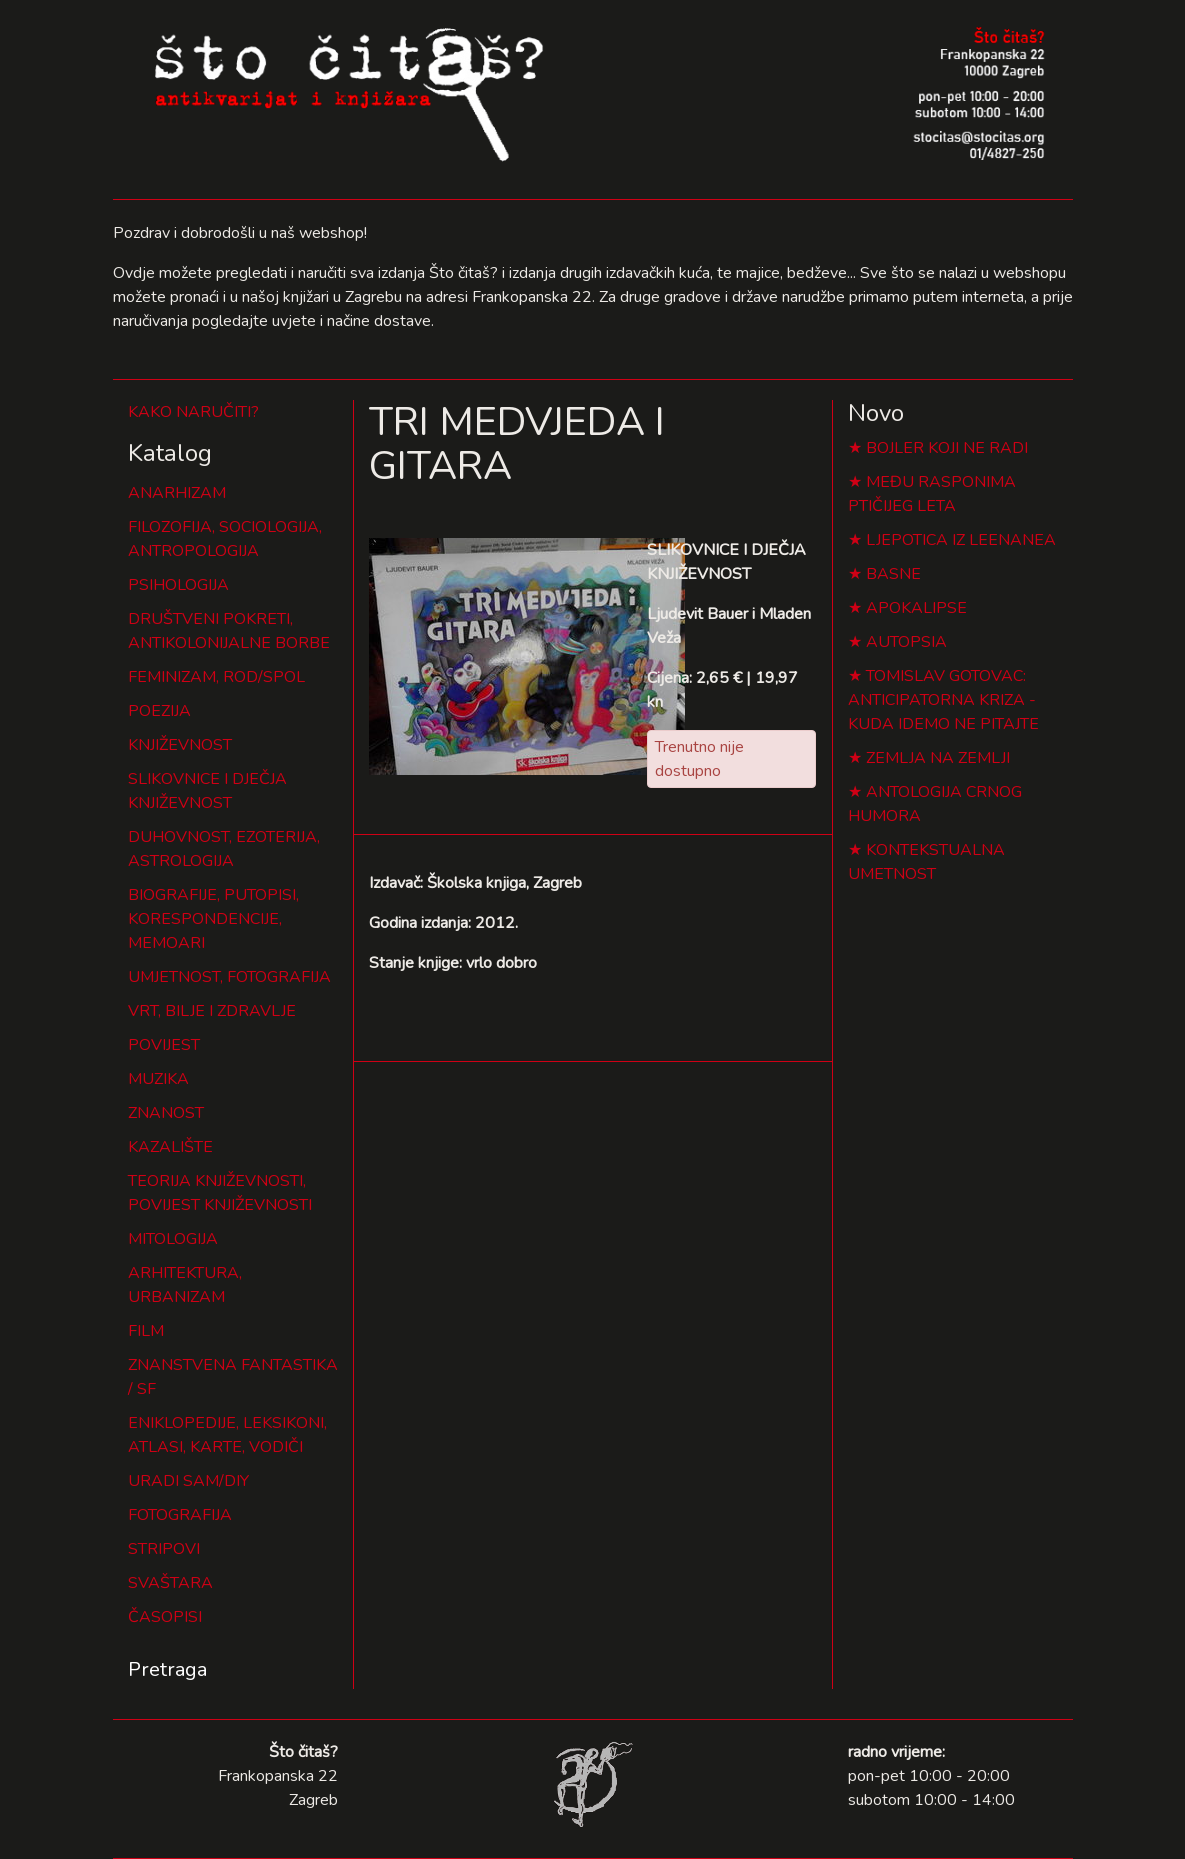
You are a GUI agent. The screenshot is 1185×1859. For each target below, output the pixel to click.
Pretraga (167, 1669)
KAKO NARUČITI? (193, 412)
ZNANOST (166, 1113)
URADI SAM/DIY (188, 1481)
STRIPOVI (164, 1549)
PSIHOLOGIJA (178, 585)
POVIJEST (164, 1045)
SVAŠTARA (170, 1583)
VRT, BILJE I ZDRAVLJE (212, 1011)
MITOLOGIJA (173, 1239)
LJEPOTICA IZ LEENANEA (961, 540)
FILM (146, 1331)
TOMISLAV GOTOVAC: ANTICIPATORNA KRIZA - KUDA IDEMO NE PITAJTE (943, 700)
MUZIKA (158, 1079)
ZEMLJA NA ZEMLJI (938, 758)
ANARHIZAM (177, 493)
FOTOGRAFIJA (180, 1515)
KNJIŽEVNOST (180, 745)
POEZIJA (159, 711)
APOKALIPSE (916, 608)
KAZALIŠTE (170, 1147)
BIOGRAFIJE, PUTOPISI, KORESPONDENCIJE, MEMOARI (213, 919)
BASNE (893, 574)
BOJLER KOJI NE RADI (947, 448)
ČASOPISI (165, 1617)
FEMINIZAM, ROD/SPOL (216, 677)
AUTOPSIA (906, 642)
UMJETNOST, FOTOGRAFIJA (229, 977)
